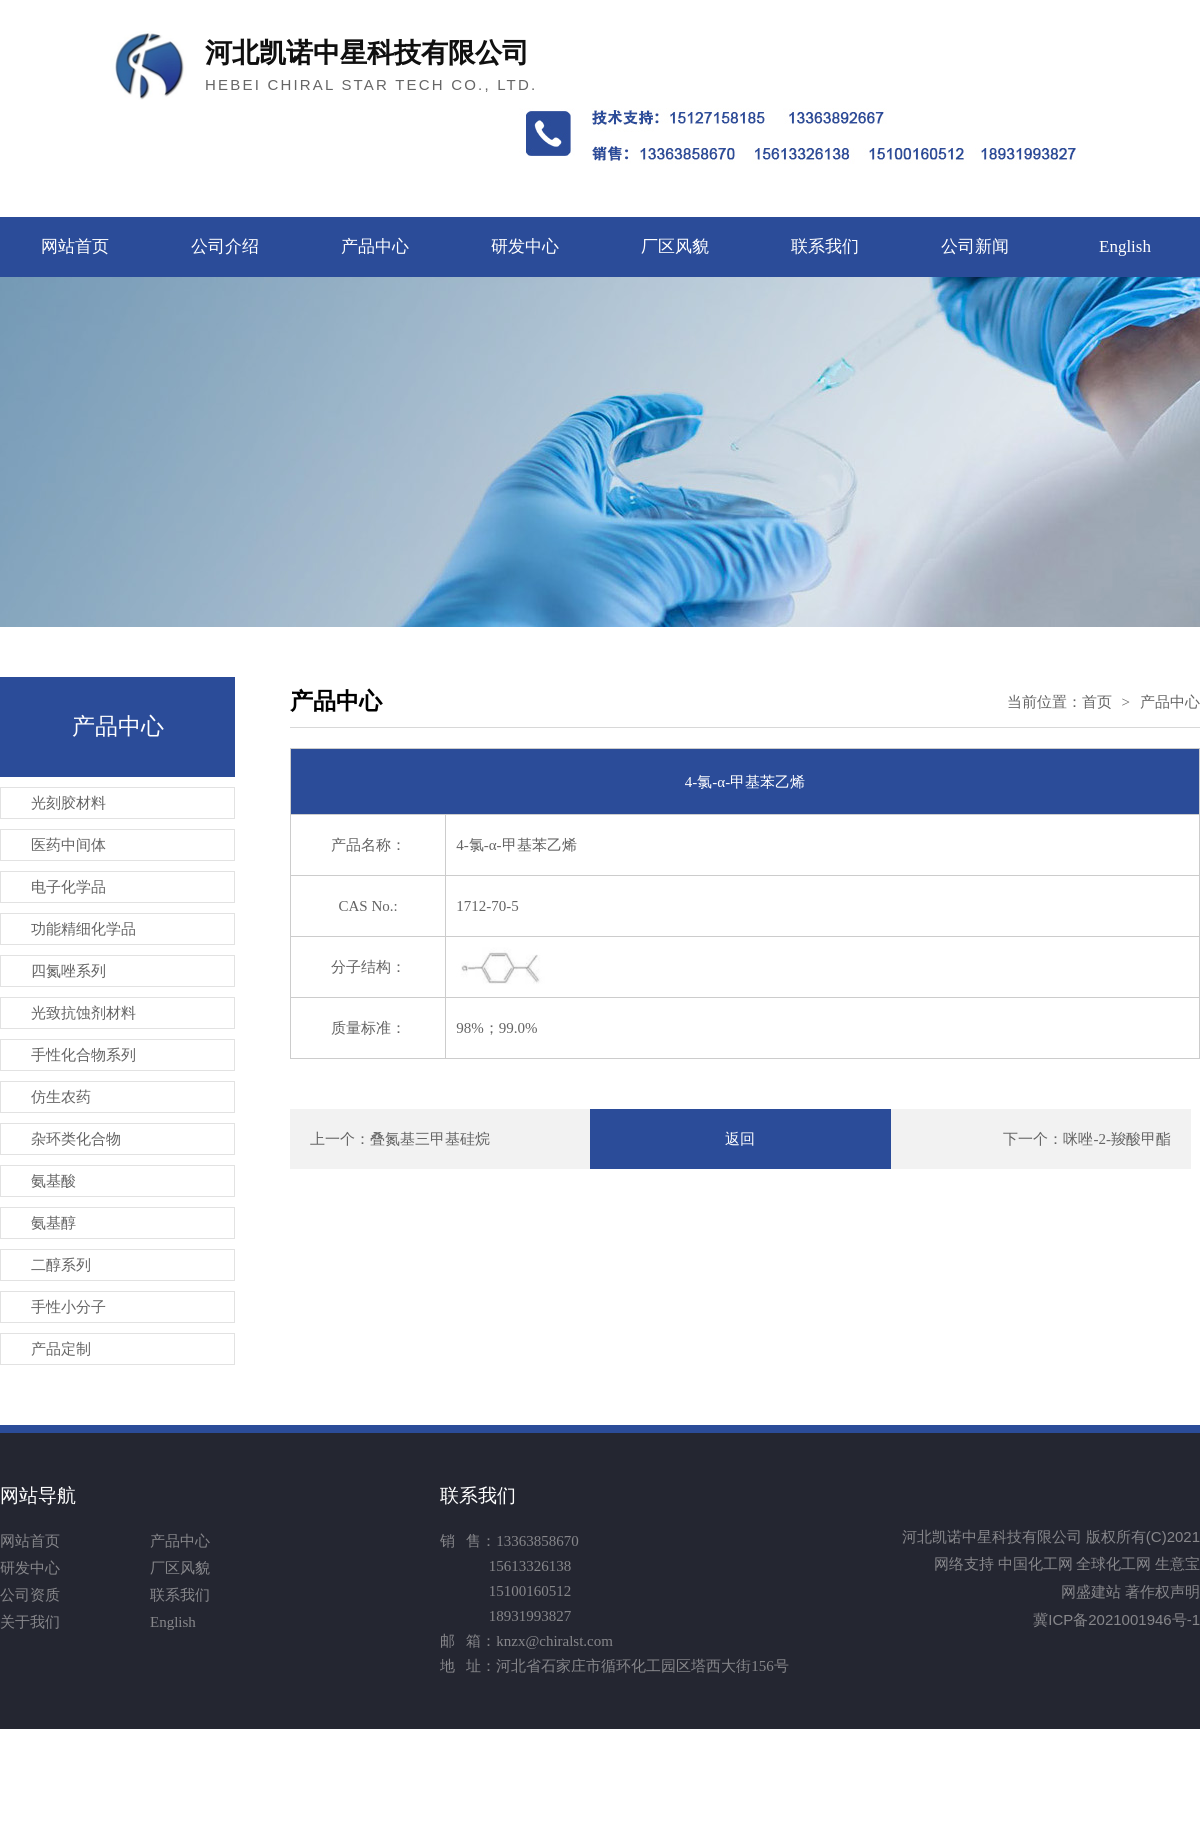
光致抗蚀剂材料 (83, 1013)
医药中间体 (68, 845)
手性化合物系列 (83, 1055)
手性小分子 (68, 1307)
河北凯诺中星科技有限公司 (992, 1536)
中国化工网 (1035, 1563)
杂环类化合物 (76, 1139)
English (1125, 246)
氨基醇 (53, 1223)
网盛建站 (1091, 1591)
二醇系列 (61, 1265)
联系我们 (825, 246)
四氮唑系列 (68, 971)
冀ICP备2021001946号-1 (1116, 1619)
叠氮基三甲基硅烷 (430, 1139)
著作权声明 (1162, 1591)
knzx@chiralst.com (554, 1641)
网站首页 (75, 246)
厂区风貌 (675, 246)
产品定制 (61, 1349)
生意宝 (1177, 1563)
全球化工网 (1113, 1563)
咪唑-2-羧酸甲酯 (1117, 1139)
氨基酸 (53, 1181)
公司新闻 (975, 246)
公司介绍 (225, 246)
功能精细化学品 (83, 929)
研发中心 (525, 246)
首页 (1097, 702)
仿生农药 (61, 1097)
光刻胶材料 (68, 803)
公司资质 (30, 1595)
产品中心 (375, 246)
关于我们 (30, 1622)
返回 (740, 1139)
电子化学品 (68, 887)
